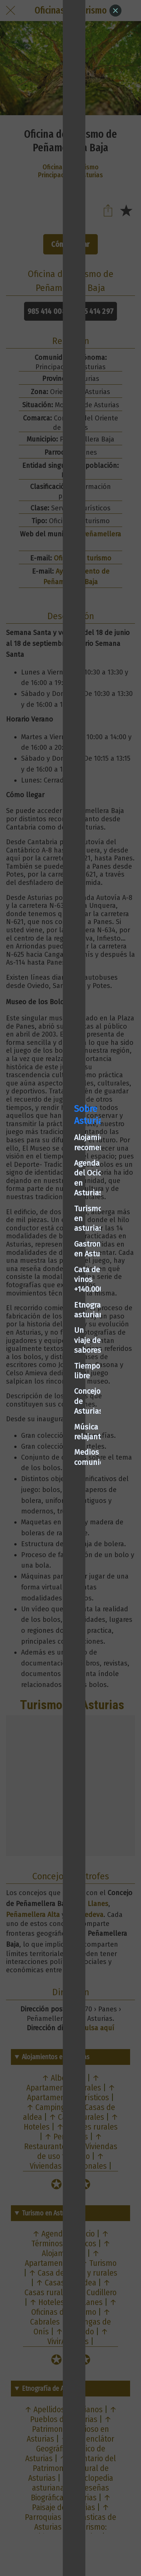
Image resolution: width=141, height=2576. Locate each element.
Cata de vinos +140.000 (50, 1278)
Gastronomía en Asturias (53, 1262)
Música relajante (39, 1356)
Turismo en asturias (45, 1246)
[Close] (115, 11)
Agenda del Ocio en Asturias (59, 1231)
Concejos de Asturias (46, 1340)
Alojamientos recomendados (60, 1216)
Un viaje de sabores (45, 1309)
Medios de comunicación (53, 1371)
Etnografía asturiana (47, 1294)
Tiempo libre (33, 1324)
